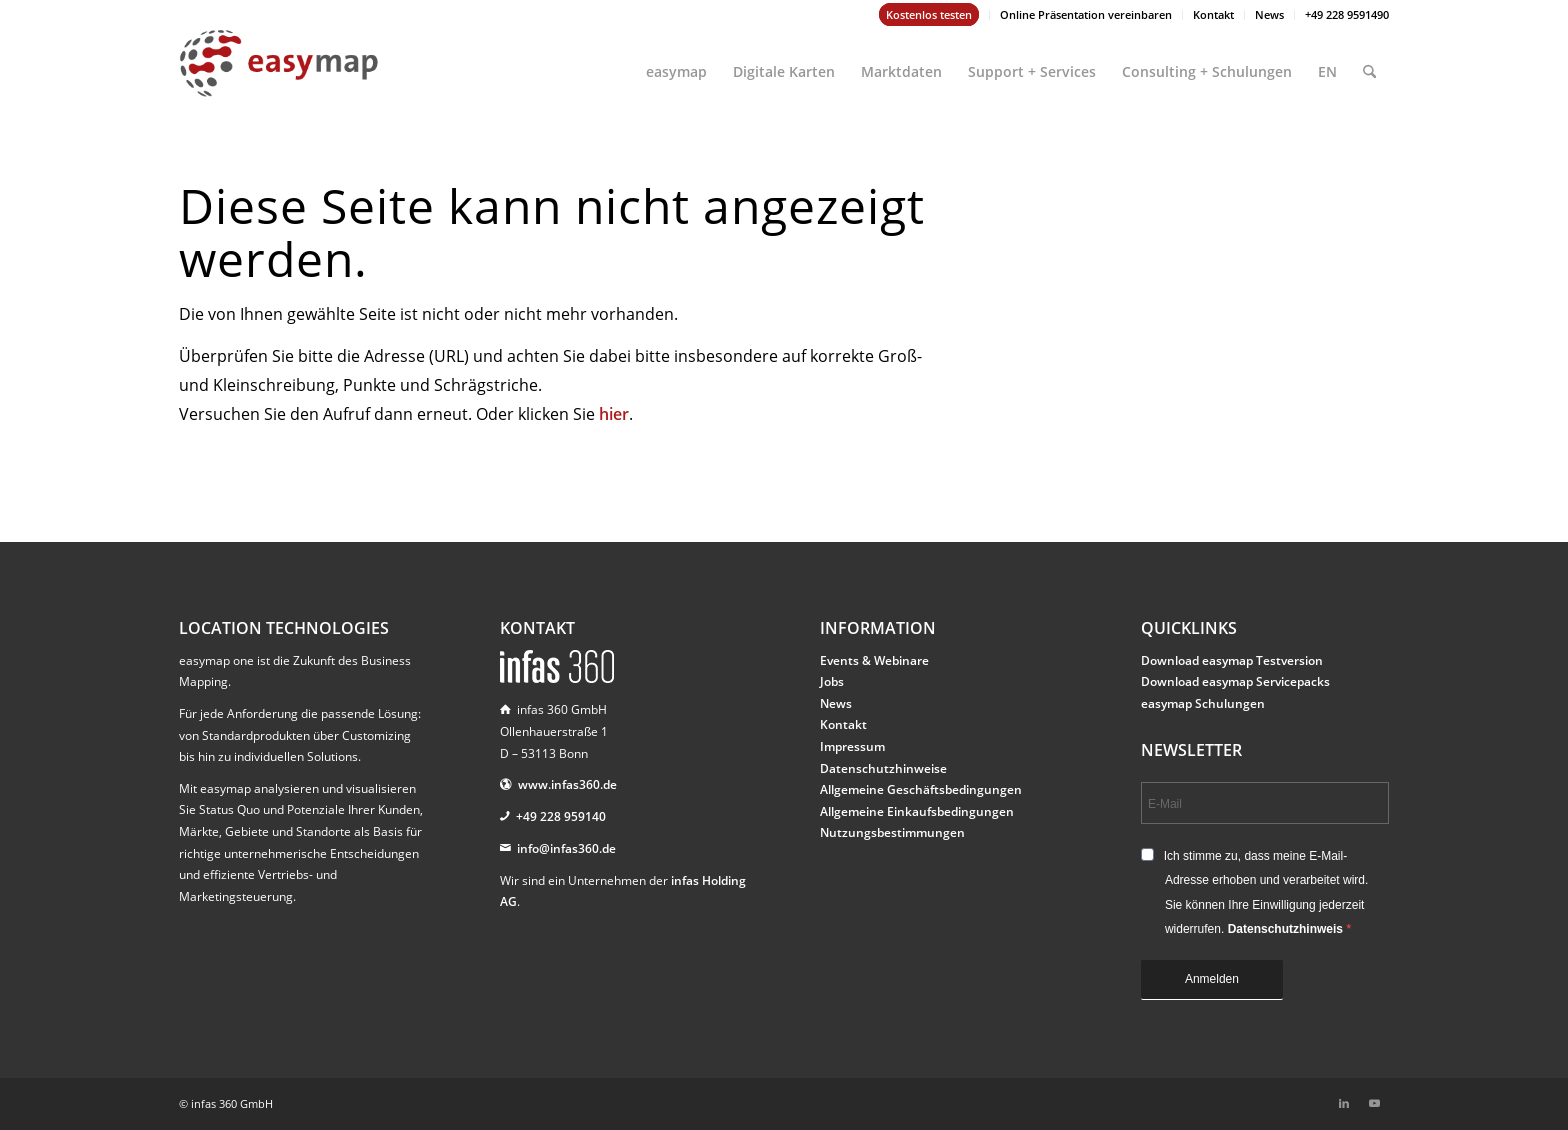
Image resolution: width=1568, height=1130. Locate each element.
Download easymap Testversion (1232, 660)
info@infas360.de (566, 848)
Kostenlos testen (929, 14)
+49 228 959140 (561, 816)
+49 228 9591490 (1347, 14)
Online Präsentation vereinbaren (1086, 14)
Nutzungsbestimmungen (892, 832)
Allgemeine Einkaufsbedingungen (917, 811)
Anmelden (1212, 979)
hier (614, 414)
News (1269, 14)
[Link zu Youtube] (1374, 1103)
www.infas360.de (567, 784)
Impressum (852, 746)
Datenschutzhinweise (883, 768)
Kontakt (1213, 14)
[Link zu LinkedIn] (1344, 1103)
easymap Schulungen (1203, 703)
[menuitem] (929, 15)
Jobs (832, 681)
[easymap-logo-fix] (279, 79)
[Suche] (1369, 63)
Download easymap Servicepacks (1235, 681)
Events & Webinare (874, 660)
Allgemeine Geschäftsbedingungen (921, 789)
